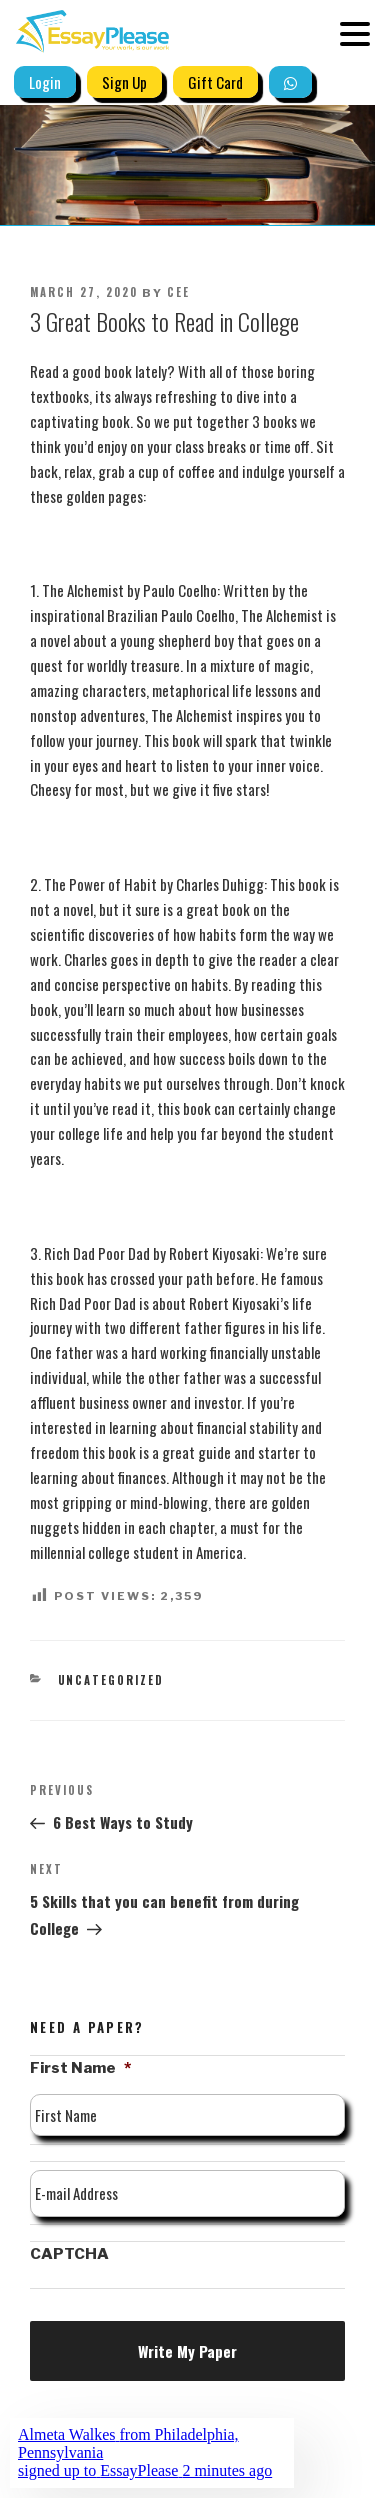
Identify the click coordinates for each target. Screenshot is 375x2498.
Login (45, 82)
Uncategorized (111, 1680)
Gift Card (215, 82)
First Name (80, 2068)
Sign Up (124, 82)
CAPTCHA (69, 2254)
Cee (178, 292)
